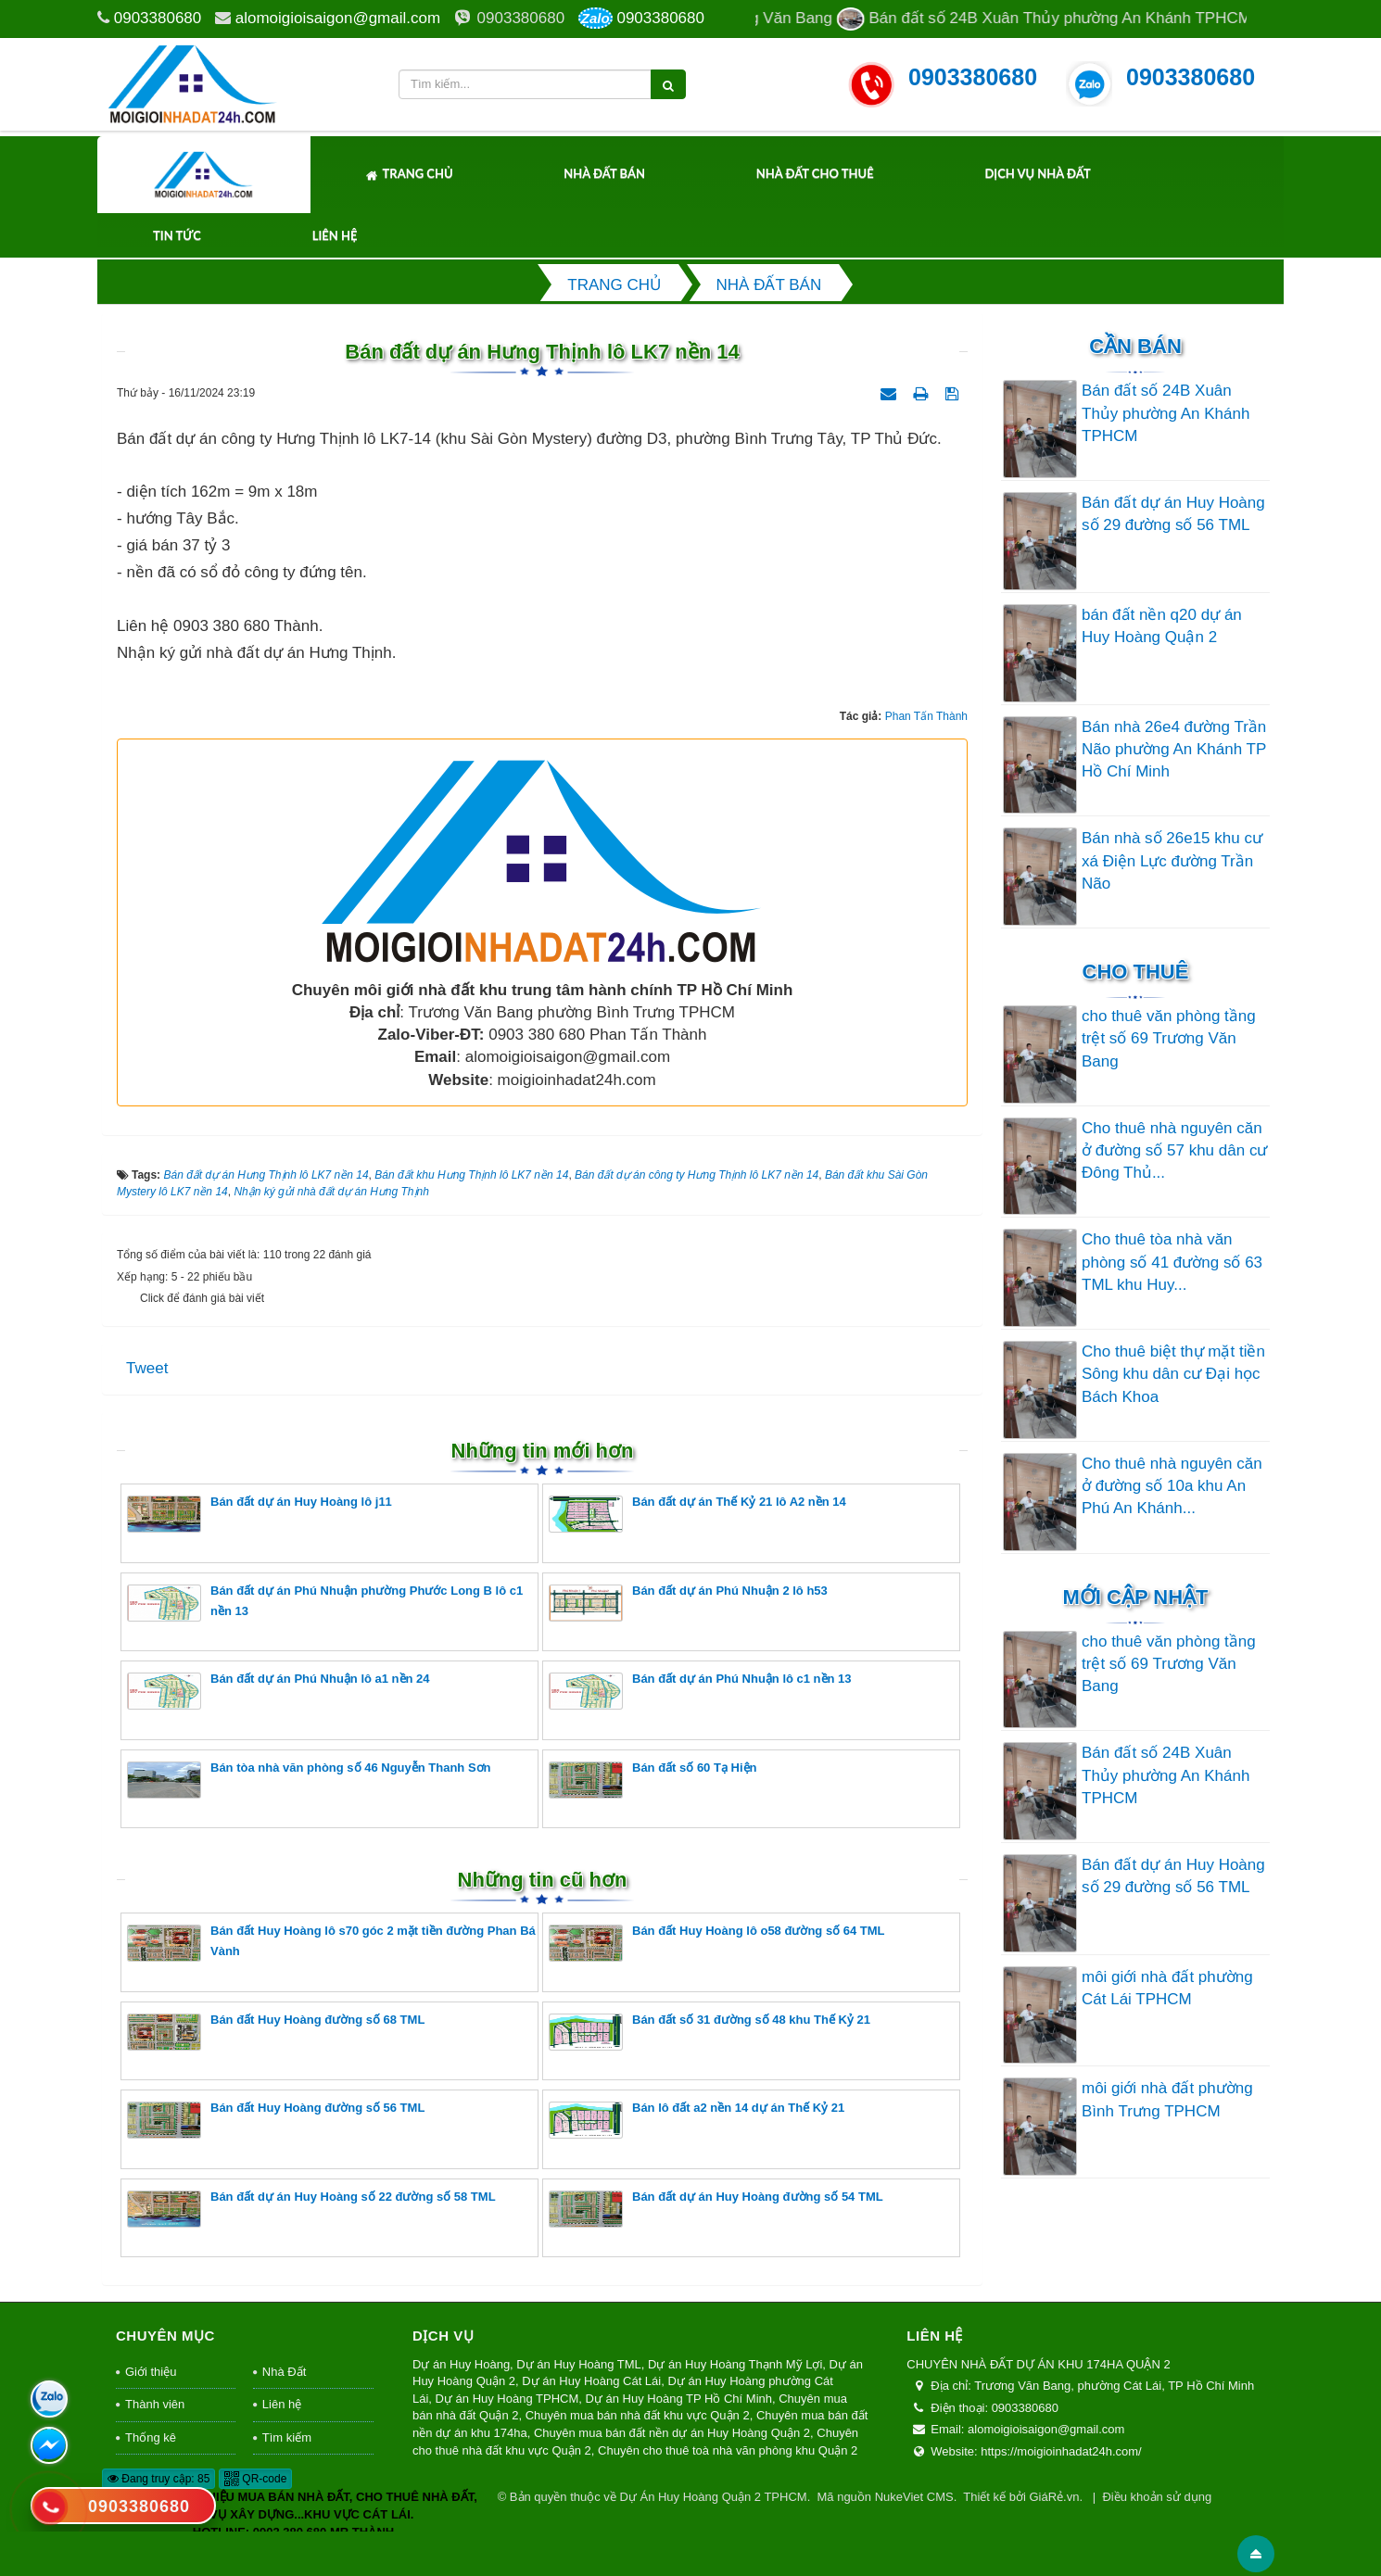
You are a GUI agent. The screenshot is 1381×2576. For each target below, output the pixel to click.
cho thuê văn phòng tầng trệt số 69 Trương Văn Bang (1169, 1038)
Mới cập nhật (1135, 1597)
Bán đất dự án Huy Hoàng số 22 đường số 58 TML (311, 2209)
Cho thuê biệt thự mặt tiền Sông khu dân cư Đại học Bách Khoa (1173, 1374)
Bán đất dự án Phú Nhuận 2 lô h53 (688, 1603)
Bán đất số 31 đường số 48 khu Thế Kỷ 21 (709, 2032)
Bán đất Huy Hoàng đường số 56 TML (275, 2120)
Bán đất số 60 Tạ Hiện (652, 1780)
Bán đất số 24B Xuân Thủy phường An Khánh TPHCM (1165, 413)
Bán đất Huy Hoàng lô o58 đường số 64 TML (717, 1943)
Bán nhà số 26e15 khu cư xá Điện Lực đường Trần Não (1172, 860)
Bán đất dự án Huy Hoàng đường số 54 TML (716, 2209)
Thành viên (154, 2404)
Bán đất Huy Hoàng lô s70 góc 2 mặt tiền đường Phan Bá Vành (331, 1943)
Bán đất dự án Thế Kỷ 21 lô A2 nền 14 (697, 1514)
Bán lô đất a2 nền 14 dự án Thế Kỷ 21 (696, 2120)
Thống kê (150, 2437)
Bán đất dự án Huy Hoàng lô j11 (259, 1514)
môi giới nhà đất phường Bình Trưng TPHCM (1167, 2099)
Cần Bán (1135, 346)
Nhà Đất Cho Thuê (815, 173)
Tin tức (177, 235)
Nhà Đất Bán (604, 173)
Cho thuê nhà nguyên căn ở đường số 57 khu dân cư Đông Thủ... (1174, 1150)
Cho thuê (1136, 971)
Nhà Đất (284, 2372)
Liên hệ (335, 235)
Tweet (147, 1368)
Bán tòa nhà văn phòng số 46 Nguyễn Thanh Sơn (309, 1780)
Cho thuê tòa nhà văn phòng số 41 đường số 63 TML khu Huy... (1172, 1262)
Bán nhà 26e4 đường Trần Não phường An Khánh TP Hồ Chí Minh (1174, 749)
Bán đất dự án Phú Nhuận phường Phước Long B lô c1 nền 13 (325, 1603)
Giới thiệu (150, 2372)
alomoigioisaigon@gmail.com (337, 18)
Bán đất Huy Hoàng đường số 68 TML (275, 2032)
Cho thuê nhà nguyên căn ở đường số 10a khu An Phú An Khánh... (1172, 1486)
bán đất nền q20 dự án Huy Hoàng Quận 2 (1162, 626)
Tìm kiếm (286, 2437)
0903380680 (158, 18)
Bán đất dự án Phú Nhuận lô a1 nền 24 (278, 1691)
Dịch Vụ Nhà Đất (1037, 173)
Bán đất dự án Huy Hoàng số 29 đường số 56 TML (1173, 514)
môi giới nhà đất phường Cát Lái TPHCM (1167, 1988)
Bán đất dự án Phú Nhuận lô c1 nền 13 (700, 1691)
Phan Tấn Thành (926, 716)
